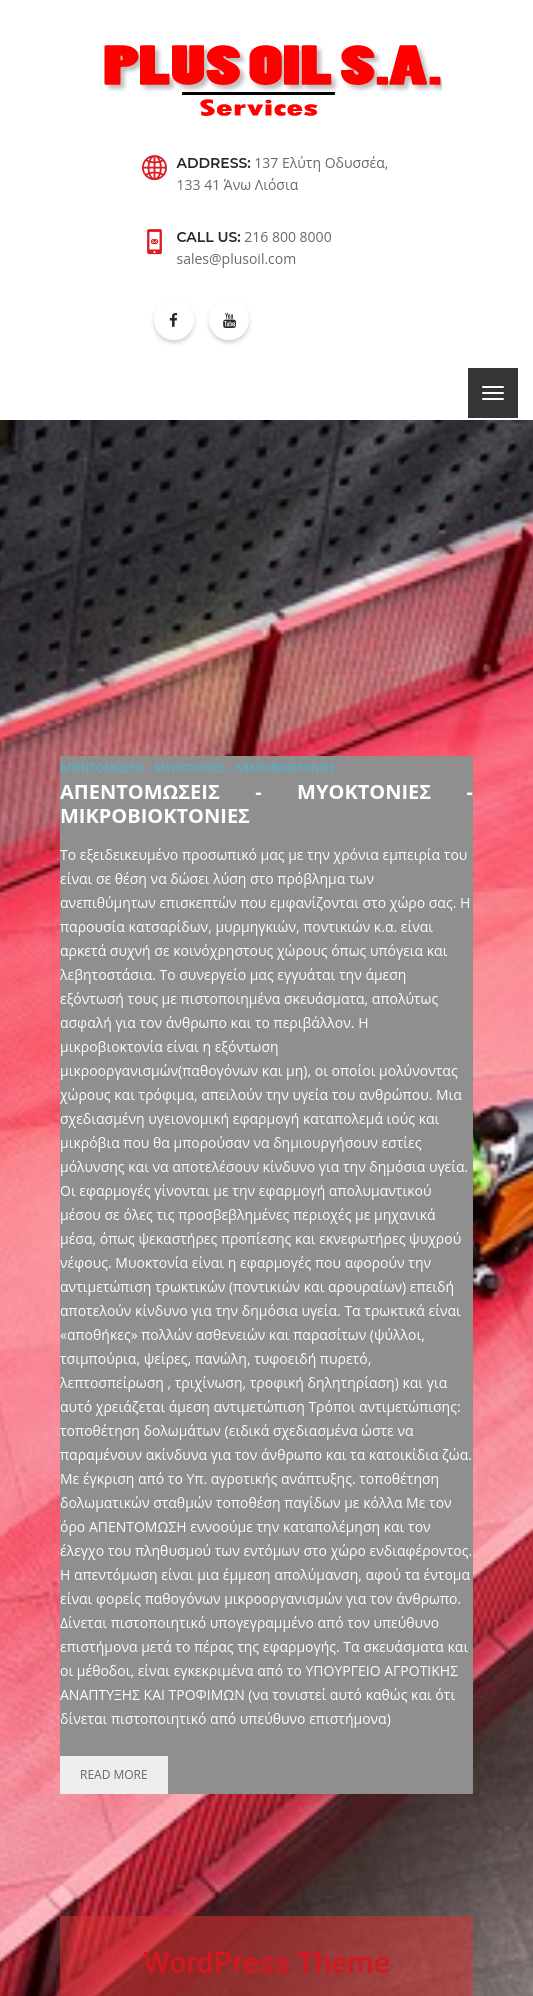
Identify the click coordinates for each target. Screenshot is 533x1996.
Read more (114, 1774)
